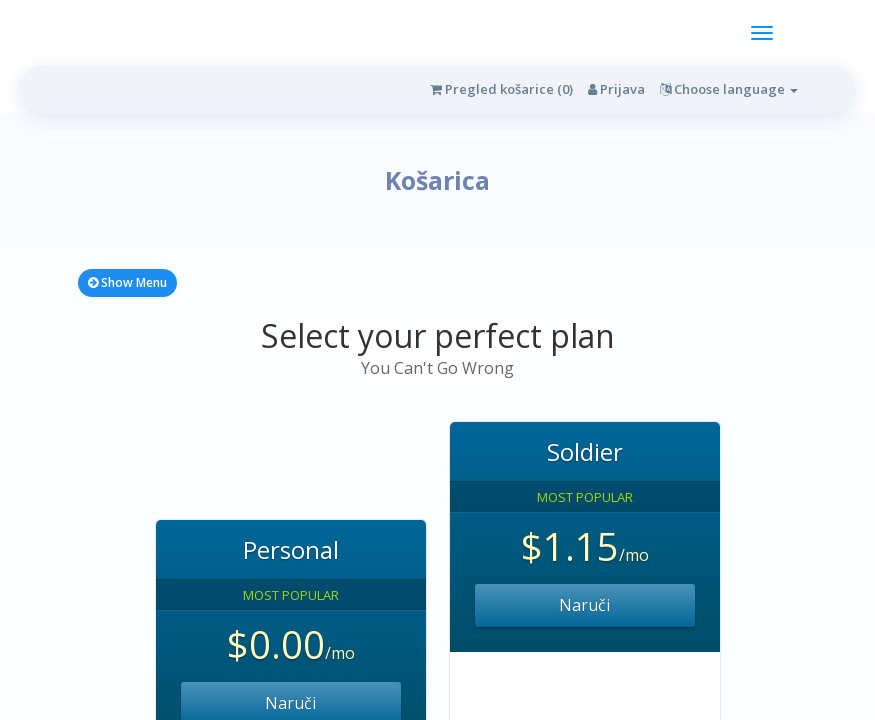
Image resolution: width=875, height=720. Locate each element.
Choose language (729, 89)
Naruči (584, 605)
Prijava (616, 89)
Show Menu (127, 282)
